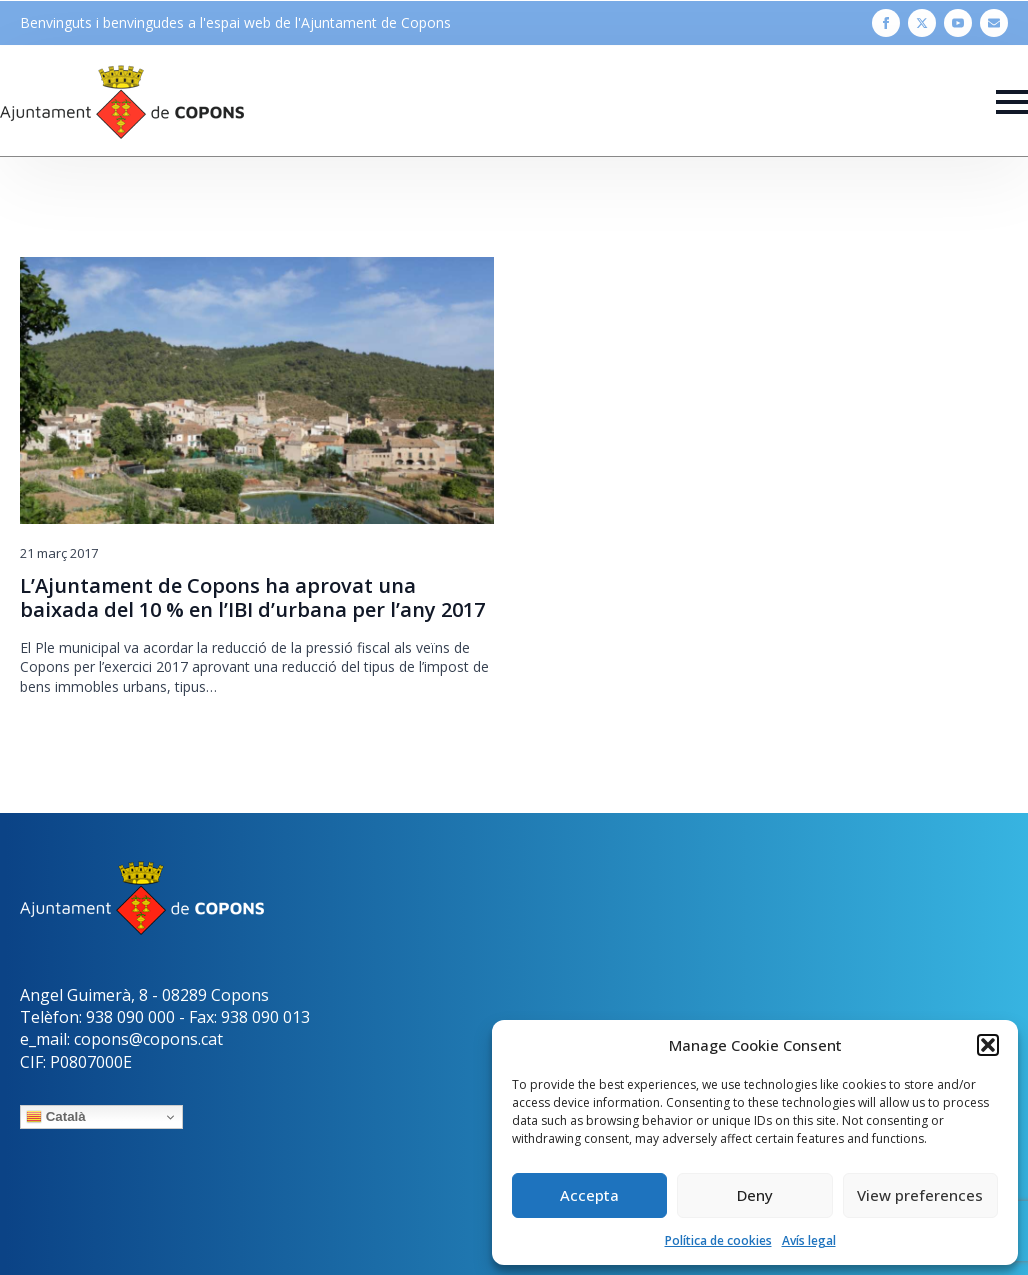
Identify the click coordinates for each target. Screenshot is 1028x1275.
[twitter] (922, 23)
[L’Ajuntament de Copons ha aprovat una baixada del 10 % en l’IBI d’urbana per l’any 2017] (257, 390)
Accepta (589, 1195)
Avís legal (809, 1240)
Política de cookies (718, 1240)
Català (56, 1117)
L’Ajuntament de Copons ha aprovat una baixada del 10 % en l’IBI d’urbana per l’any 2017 (252, 598)
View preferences (920, 1195)
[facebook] (886, 23)
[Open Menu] (1012, 102)
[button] (988, 1045)
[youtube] (958, 23)
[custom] (994, 23)
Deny (755, 1195)
